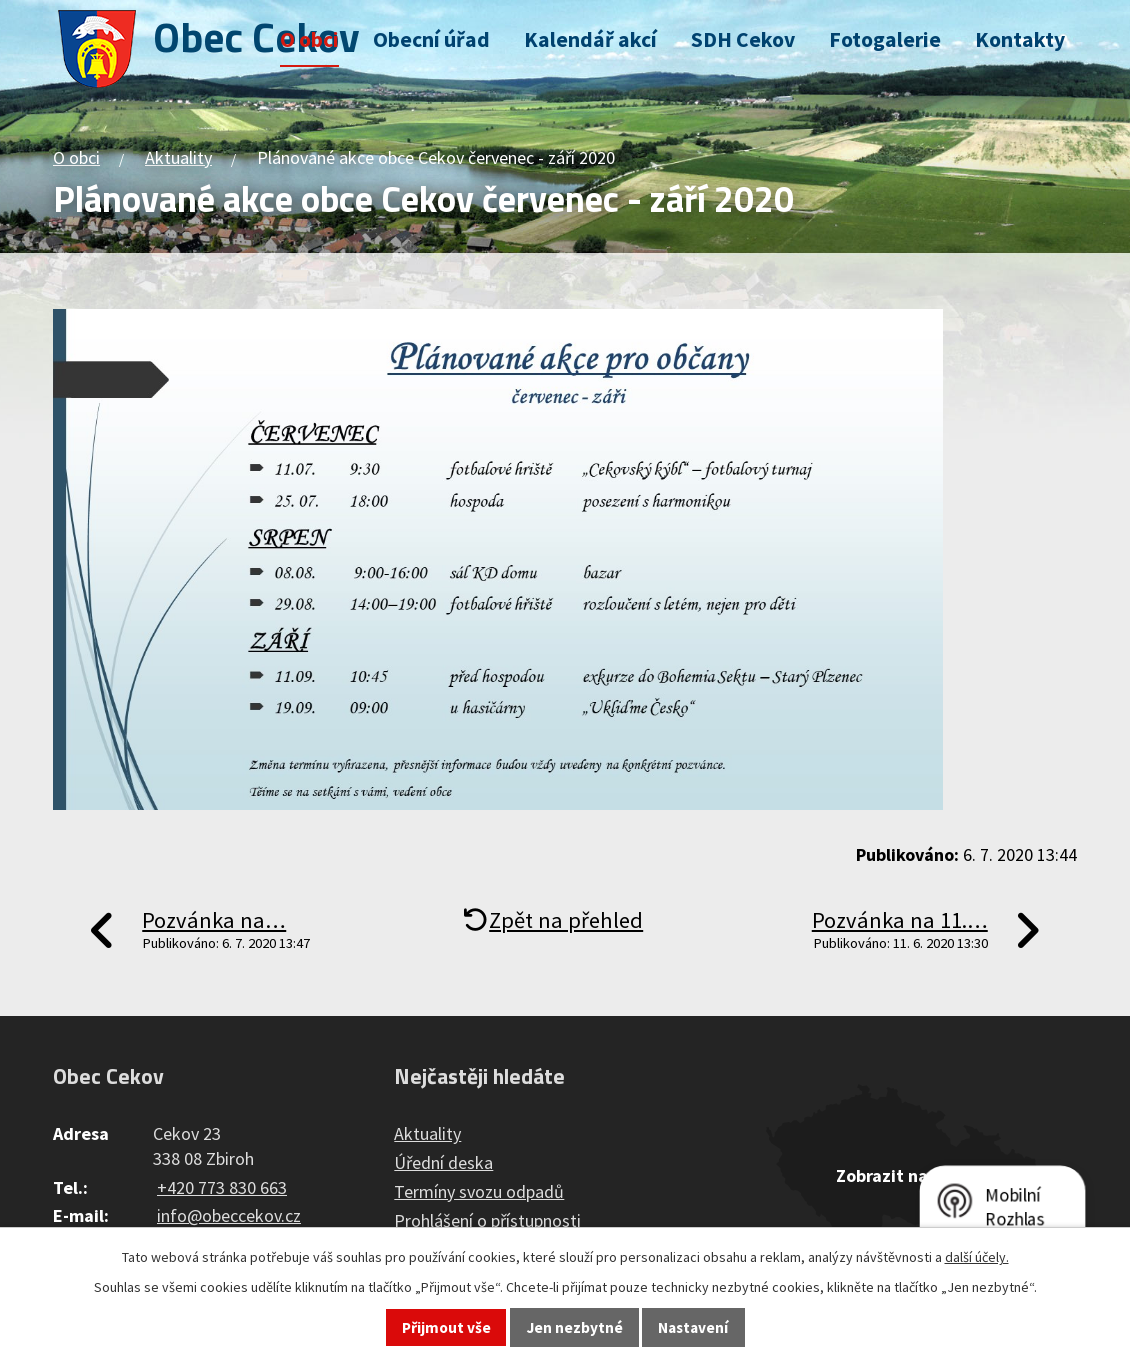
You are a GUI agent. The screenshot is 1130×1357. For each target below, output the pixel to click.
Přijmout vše (446, 1327)
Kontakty (1020, 39)
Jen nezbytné (575, 1327)
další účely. (977, 1257)
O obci (309, 39)
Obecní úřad (431, 39)
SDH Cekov (743, 39)
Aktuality (178, 157)
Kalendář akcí (590, 39)
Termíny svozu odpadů (479, 1191)
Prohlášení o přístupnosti (487, 1220)
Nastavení (693, 1327)
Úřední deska (443, 1162)
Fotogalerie (885, 39)
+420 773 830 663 (222, 1187)
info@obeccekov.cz (229, 1215)
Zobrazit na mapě (906, 1175)
